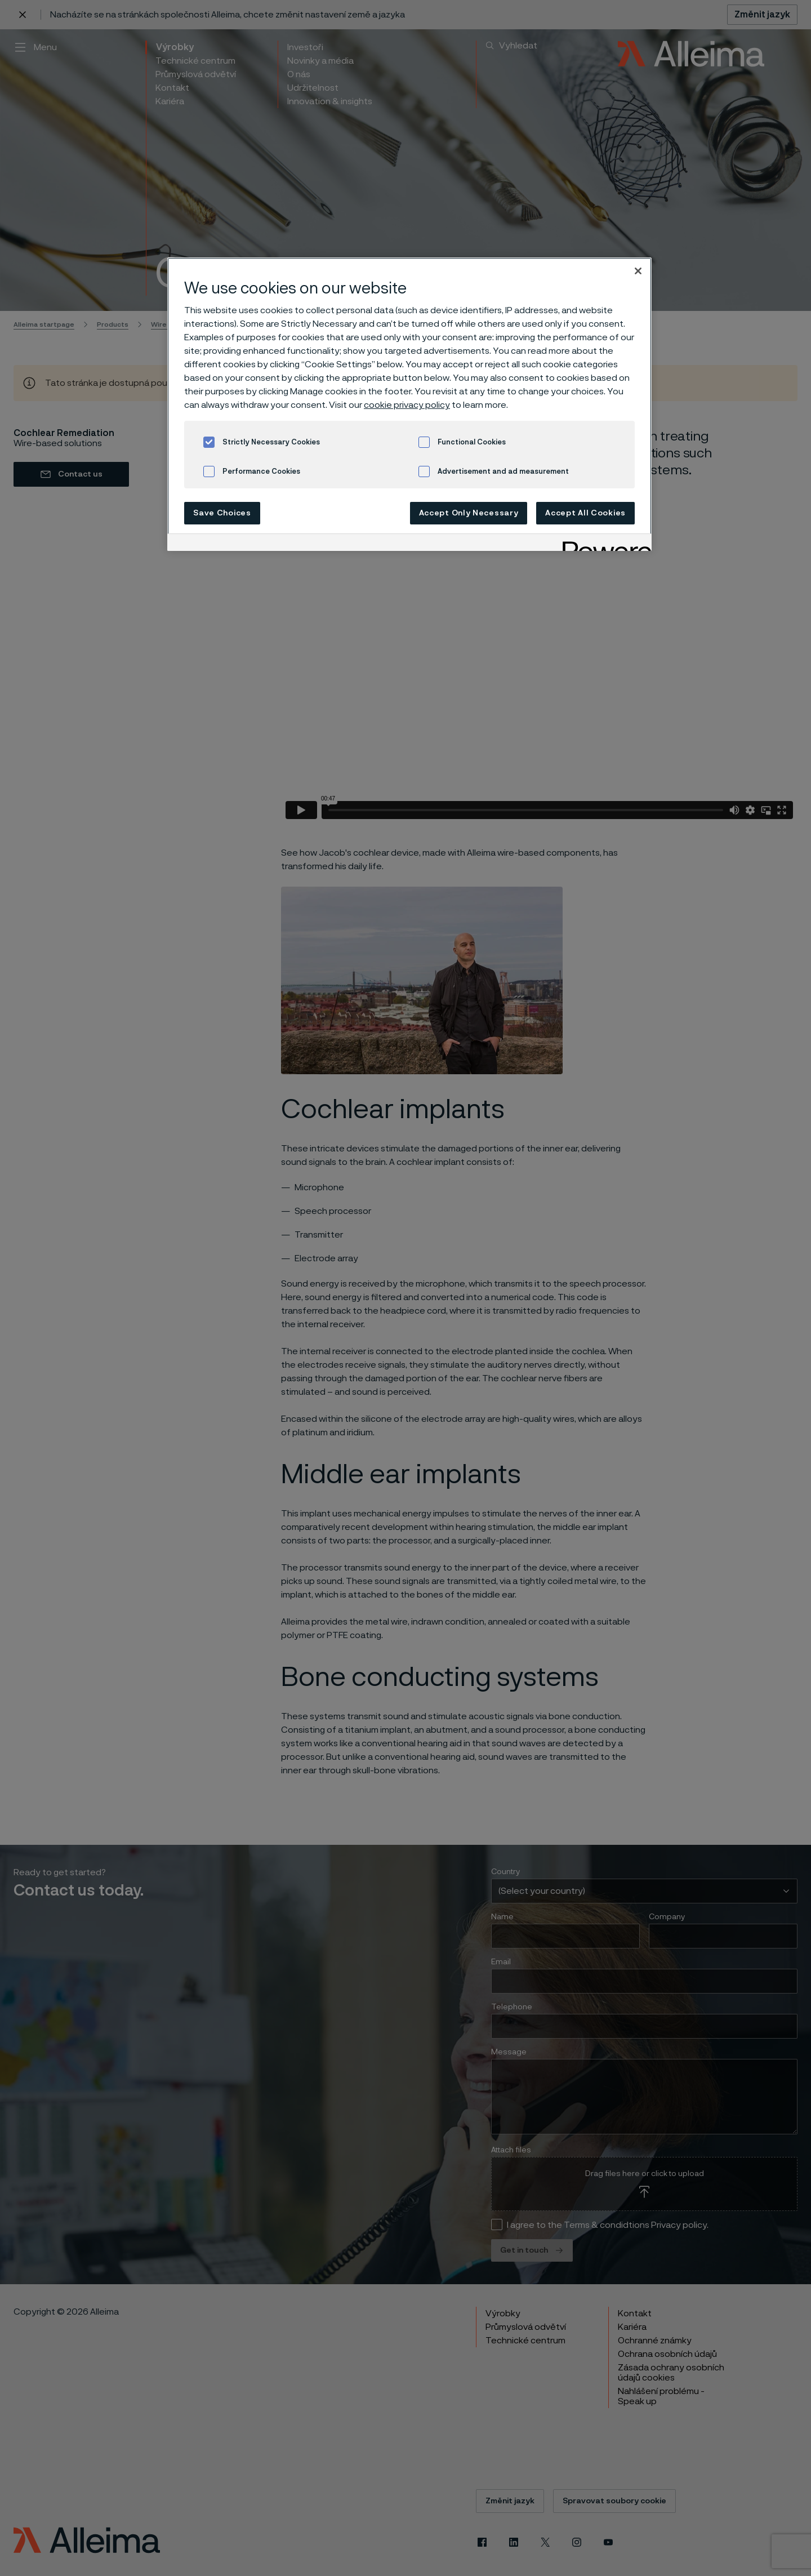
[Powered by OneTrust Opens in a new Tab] (603, 544)
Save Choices (222, 513)
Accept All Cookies (585, 513)
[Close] (638, 271)
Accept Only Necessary (469, 513)
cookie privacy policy (407, 405)
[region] (409, 404)
